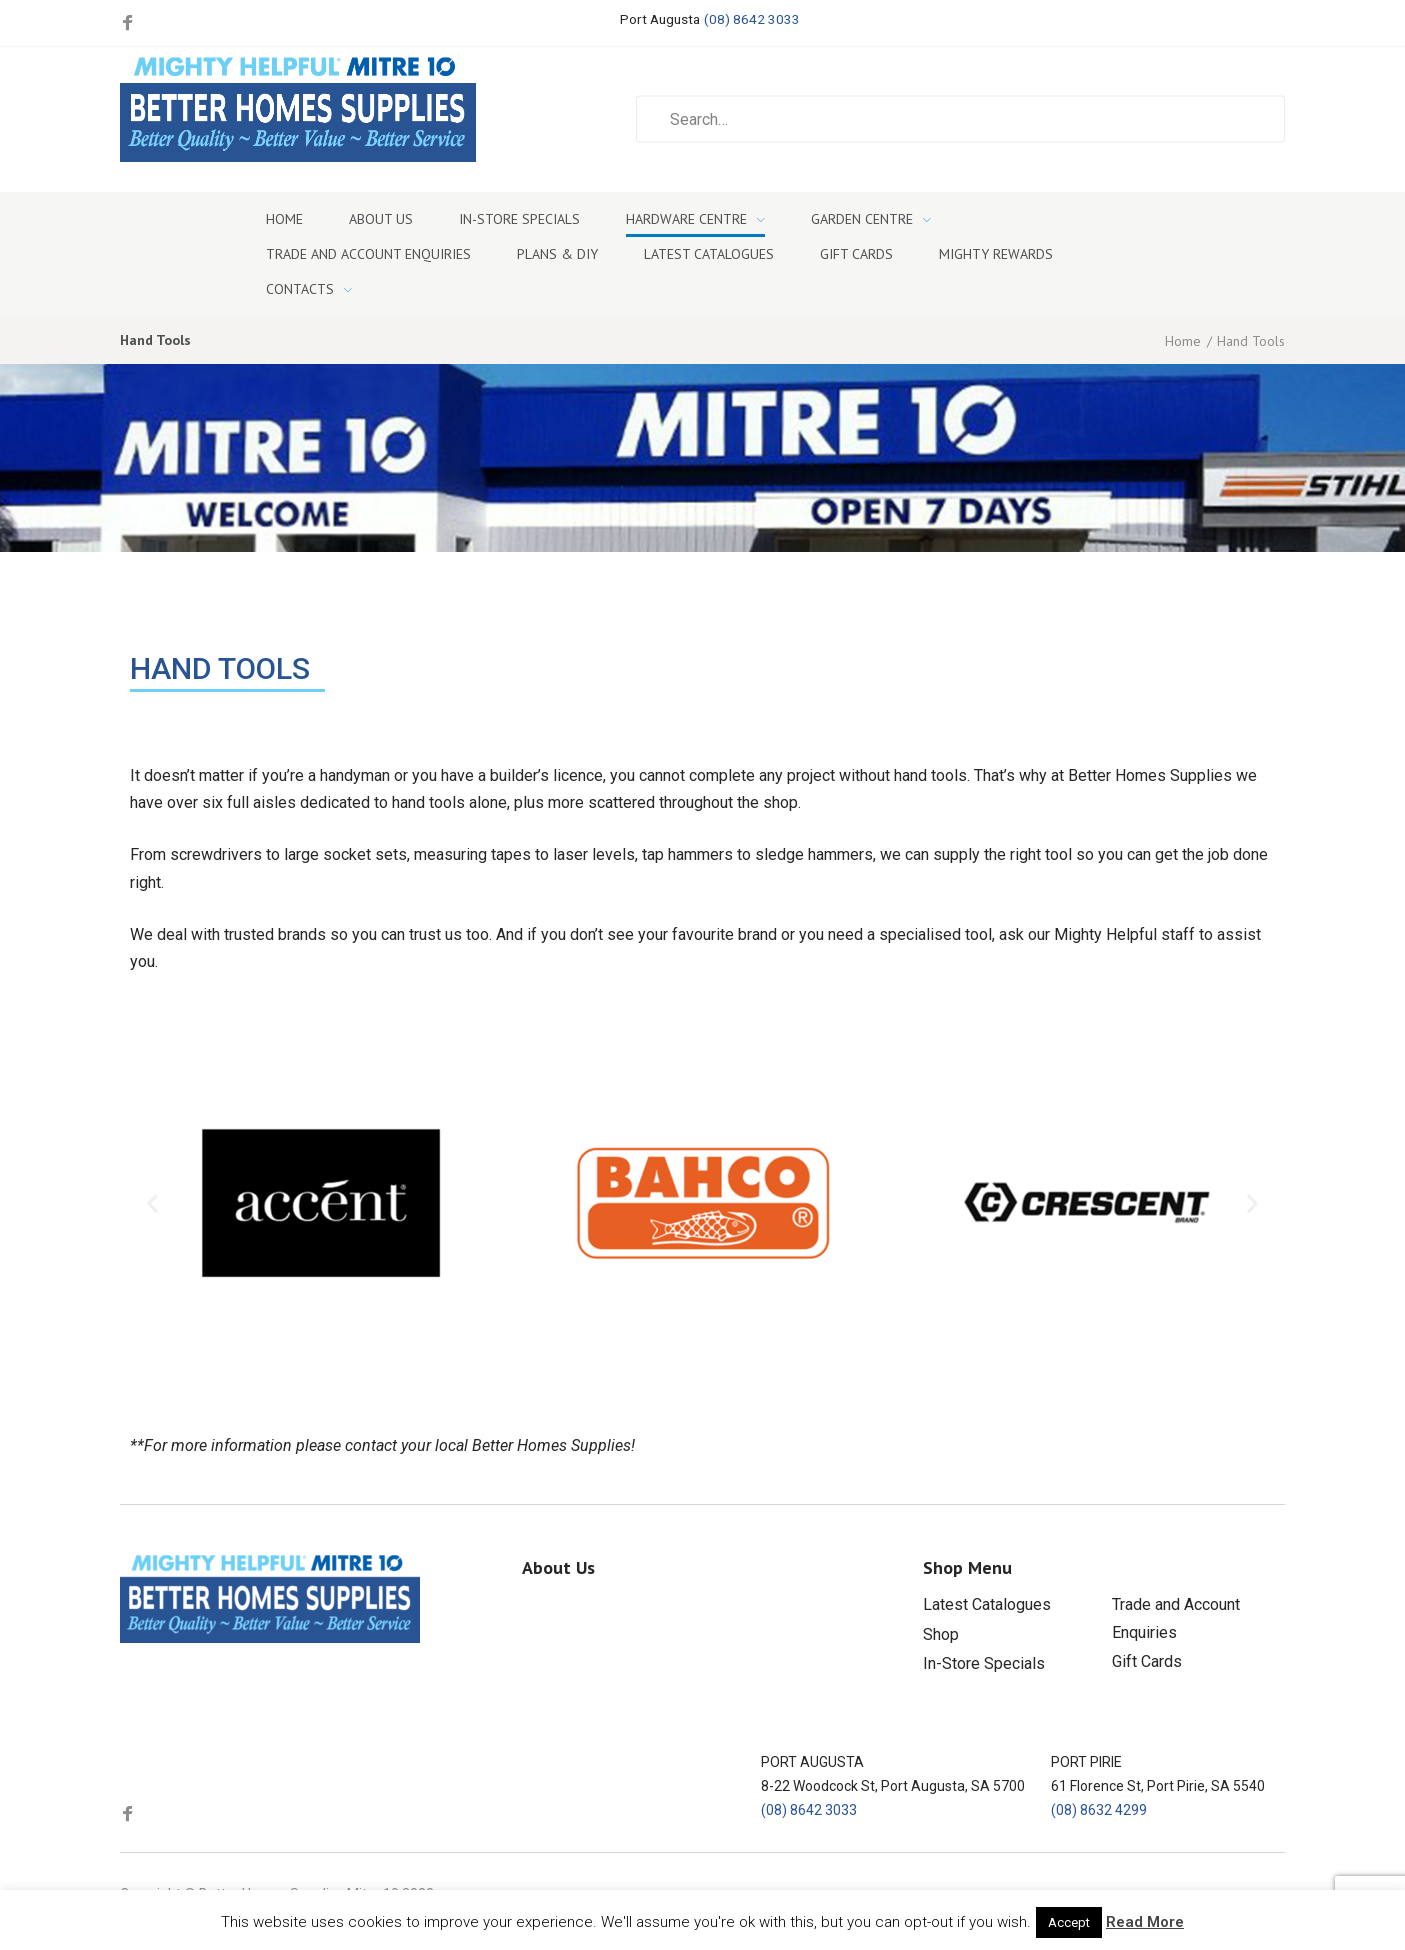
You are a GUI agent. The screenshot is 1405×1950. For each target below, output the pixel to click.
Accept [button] (1069, 1922)
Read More (1145, 1922)
